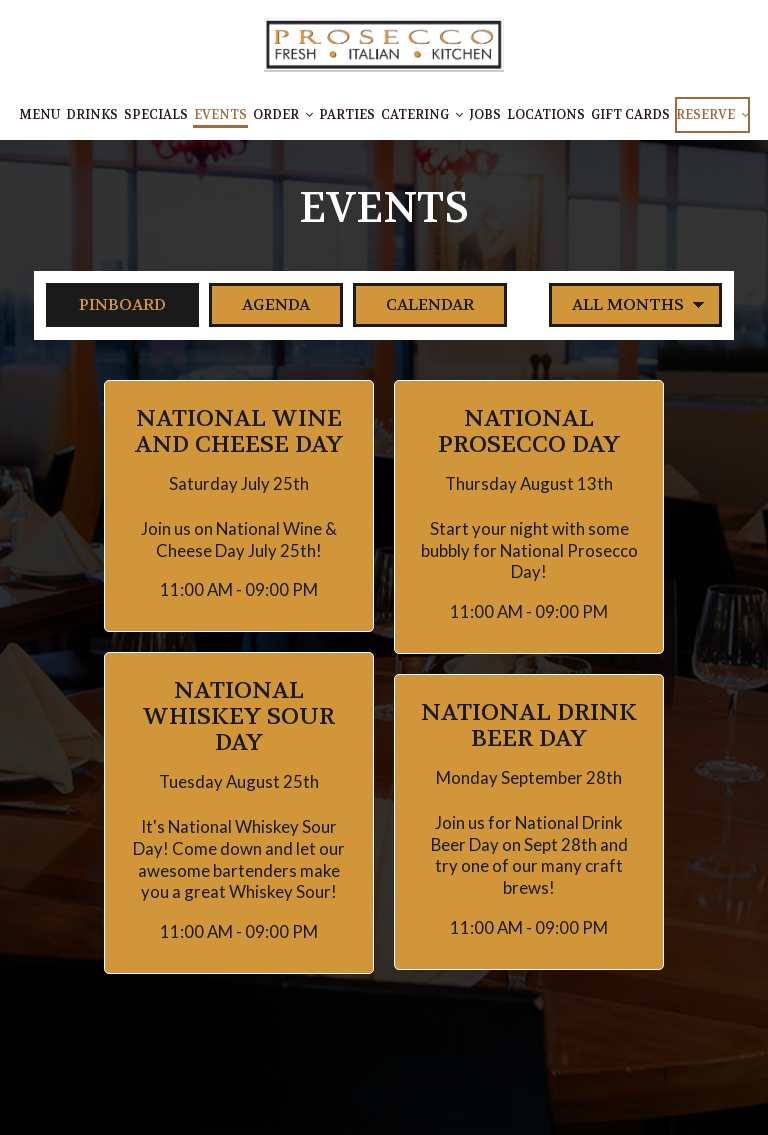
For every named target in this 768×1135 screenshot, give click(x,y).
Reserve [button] (712, 115)
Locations (546, 115)
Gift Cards (630, 115)
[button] (239, 506)
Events (220, 115)
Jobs (485, 115)
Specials (156, 115)
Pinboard (106, 304)
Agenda (259, 304)
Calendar (413, 304)
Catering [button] (422, 115)
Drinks (92, 115)
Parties (347, 115)
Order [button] (283, 115)
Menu (39, 115)
